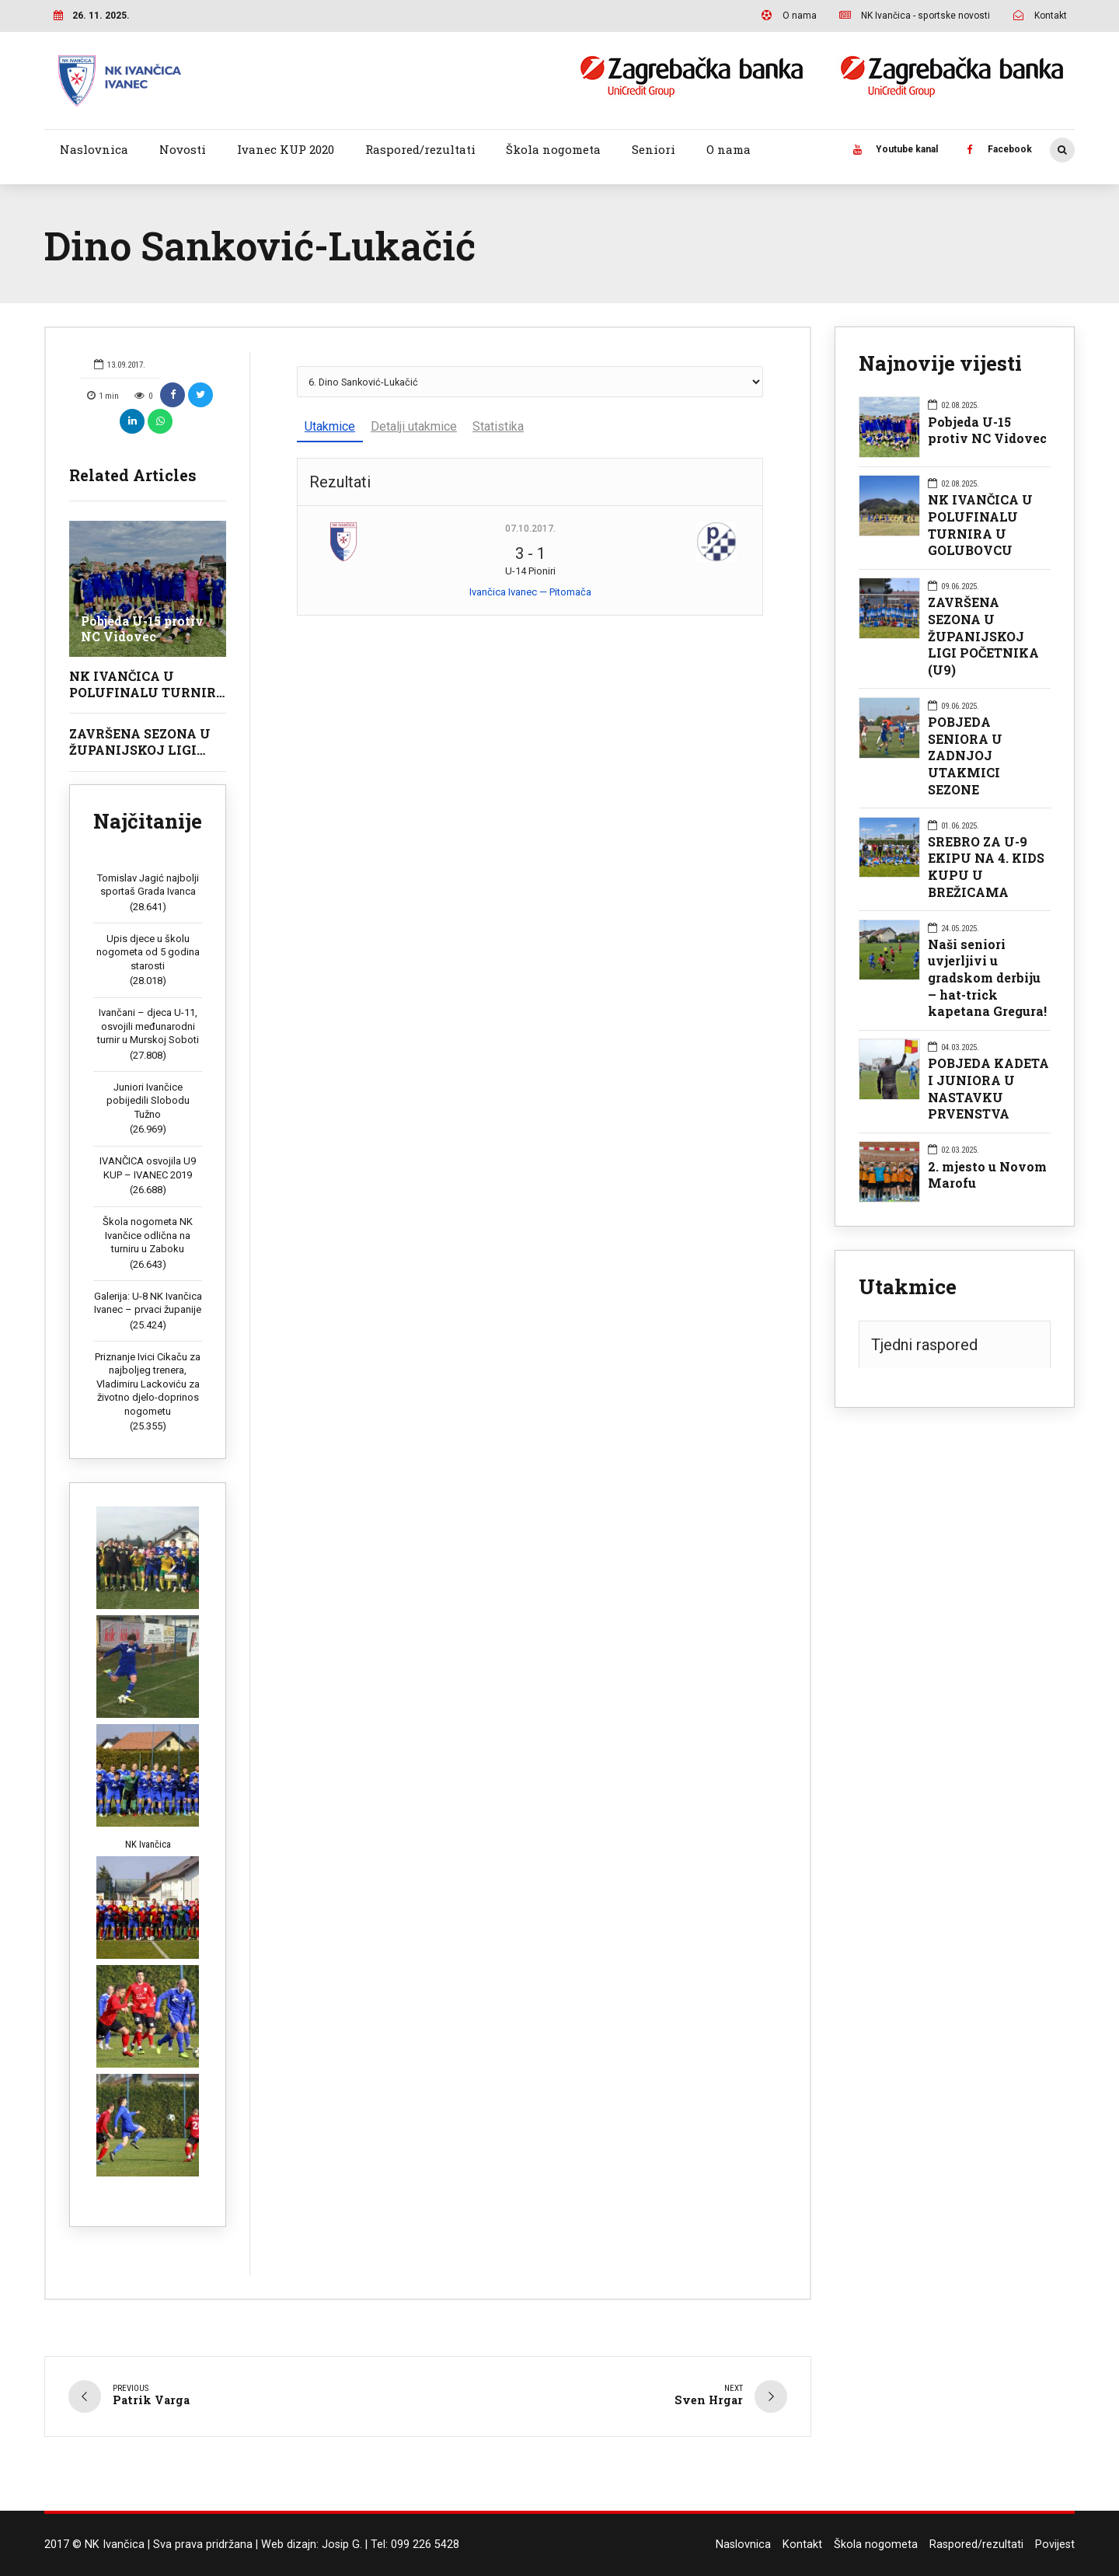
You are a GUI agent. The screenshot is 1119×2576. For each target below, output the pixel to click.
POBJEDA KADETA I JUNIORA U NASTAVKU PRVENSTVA (988, 1088)
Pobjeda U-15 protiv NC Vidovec (143, 628)
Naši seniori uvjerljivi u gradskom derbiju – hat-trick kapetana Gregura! (987, 978)
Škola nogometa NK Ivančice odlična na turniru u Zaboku (148, 1235)
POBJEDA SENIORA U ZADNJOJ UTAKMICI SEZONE (965, 756)
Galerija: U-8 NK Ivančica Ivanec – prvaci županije (148, 1303)
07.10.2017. (530, 528)
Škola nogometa (553, 149)
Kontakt (802, 2544)
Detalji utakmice (414, 426)
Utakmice (330, 426)
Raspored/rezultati (420, 149)
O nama (728, 149)
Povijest (1055, 2544)
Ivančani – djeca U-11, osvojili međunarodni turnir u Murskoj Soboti (148, 1026)
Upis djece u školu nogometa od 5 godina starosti (148, 952)
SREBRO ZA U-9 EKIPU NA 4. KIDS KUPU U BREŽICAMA (986, 866)
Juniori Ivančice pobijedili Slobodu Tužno (148, 1100)
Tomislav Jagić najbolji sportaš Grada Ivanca (148, 885)
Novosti (182, 149)
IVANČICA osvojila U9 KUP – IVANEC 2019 (147, 1168)
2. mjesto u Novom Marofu (987, 1175)
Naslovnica (94, 149)
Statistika (498, 426)
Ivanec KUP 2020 (285, 149)
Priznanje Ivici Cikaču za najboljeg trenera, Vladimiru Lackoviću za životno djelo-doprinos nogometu (147, 1384)
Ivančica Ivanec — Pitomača (530, 592)
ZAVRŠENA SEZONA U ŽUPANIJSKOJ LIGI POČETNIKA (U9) (140, 749)
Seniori (653, 149)
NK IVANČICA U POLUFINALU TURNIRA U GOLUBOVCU (147, 692)
